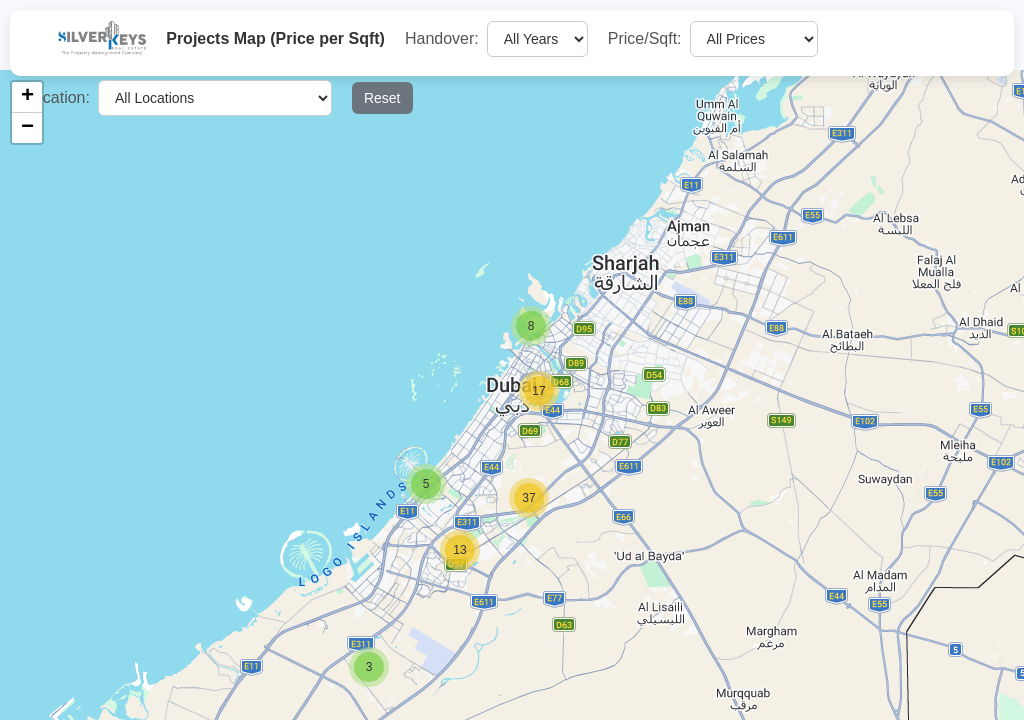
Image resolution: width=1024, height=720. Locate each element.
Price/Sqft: (645, 38)
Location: (57, 97)
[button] (369, 667)
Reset (382, 98)
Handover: (442, 38)
